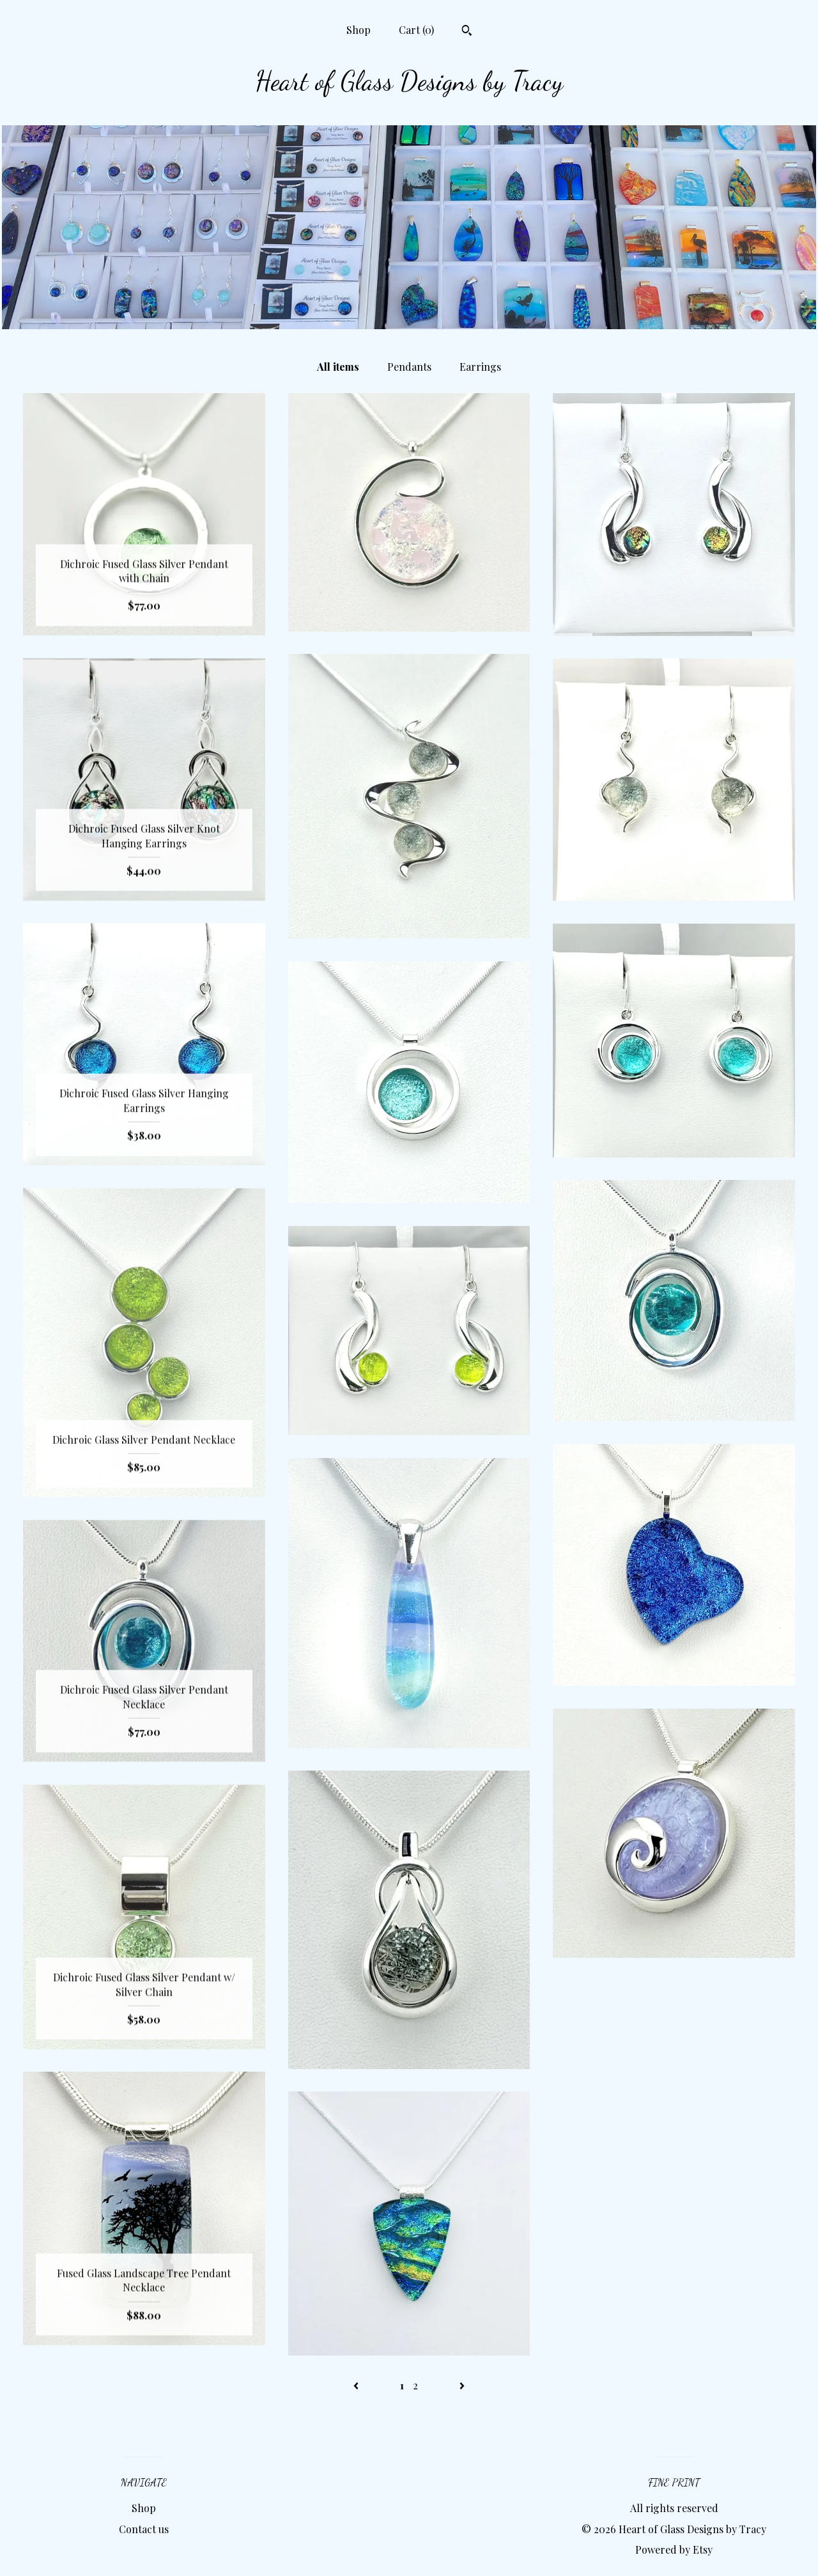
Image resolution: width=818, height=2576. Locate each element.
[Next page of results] (462, 2385)
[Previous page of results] (357, 2385)
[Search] (467, 32)
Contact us (144, 2529)
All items (338, 366)
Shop (358, 29)
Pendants (409, 366)
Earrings (480, 366)
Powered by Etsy (674, 2549)
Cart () (416, 29)
